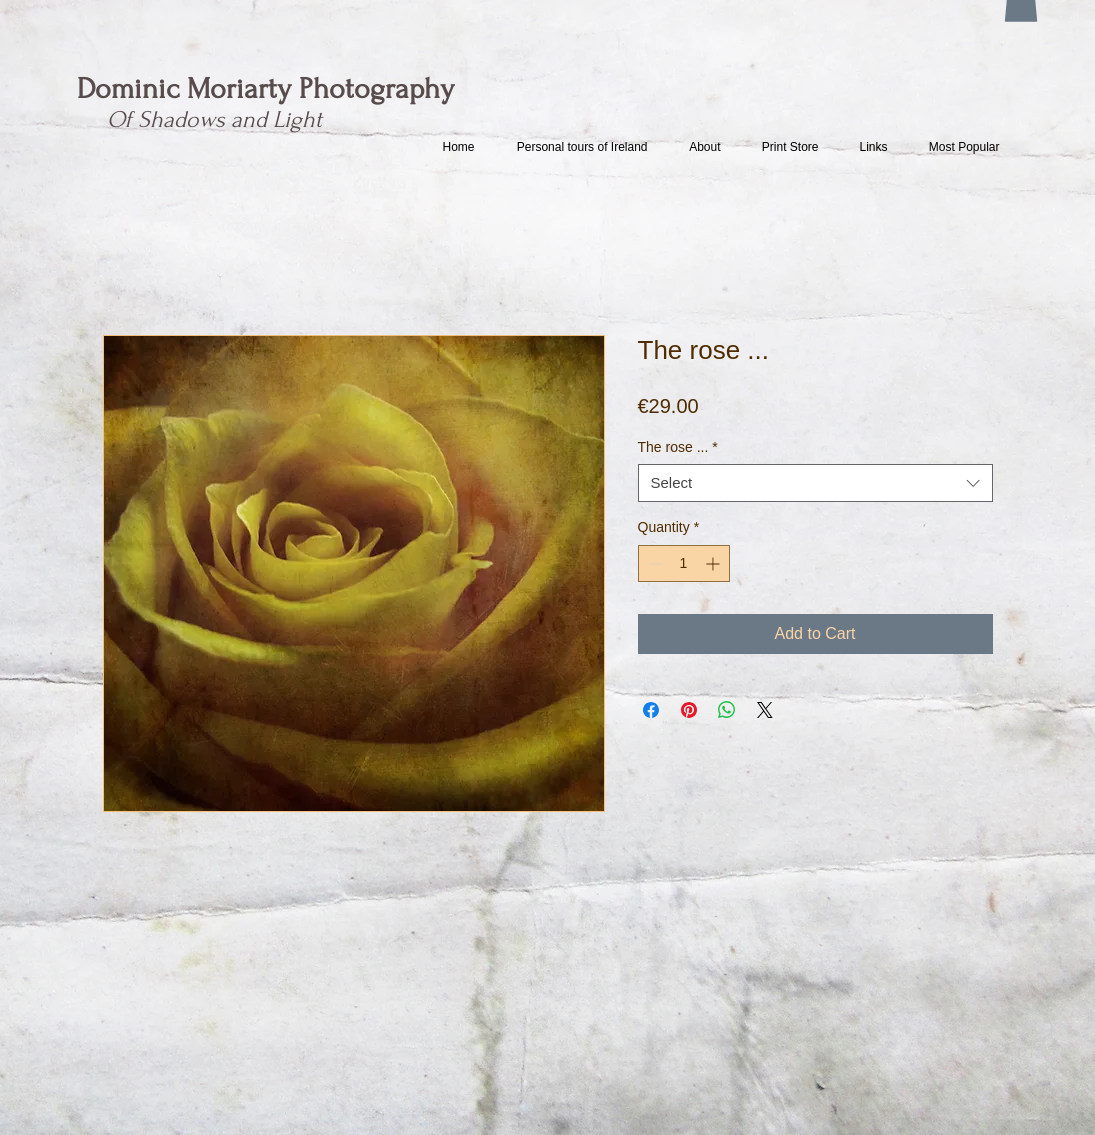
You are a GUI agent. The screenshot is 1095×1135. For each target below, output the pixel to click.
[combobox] (815, 483)
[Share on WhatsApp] (727, 710)
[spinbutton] (684, 563)
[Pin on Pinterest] (689, 710)
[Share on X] (765, 710)
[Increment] (714, 563)
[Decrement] (653, 563)
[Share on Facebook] (651, 710)
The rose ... (678, 447)
